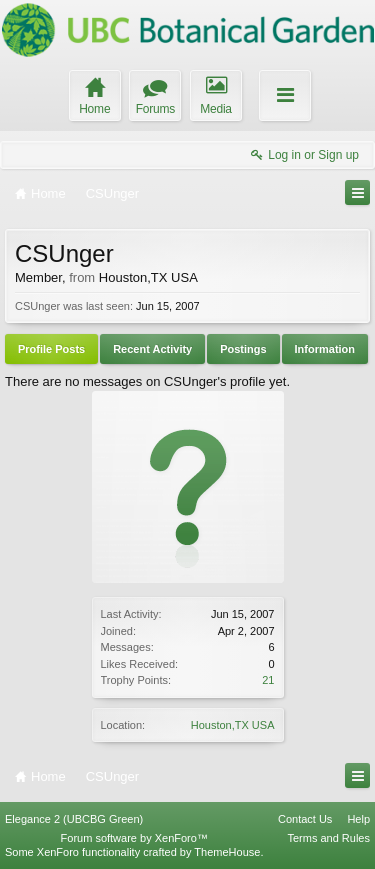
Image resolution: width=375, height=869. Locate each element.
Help (358, 819)
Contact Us (305, 819)
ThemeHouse (227, 852)
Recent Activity (152, 349)
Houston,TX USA (233, 725)
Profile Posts (51, 349)
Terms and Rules (328, 838)
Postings (243, 349)
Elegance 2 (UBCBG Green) (74, 819)
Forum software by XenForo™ (134, 838)
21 (268, 680)
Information (325, 349)
